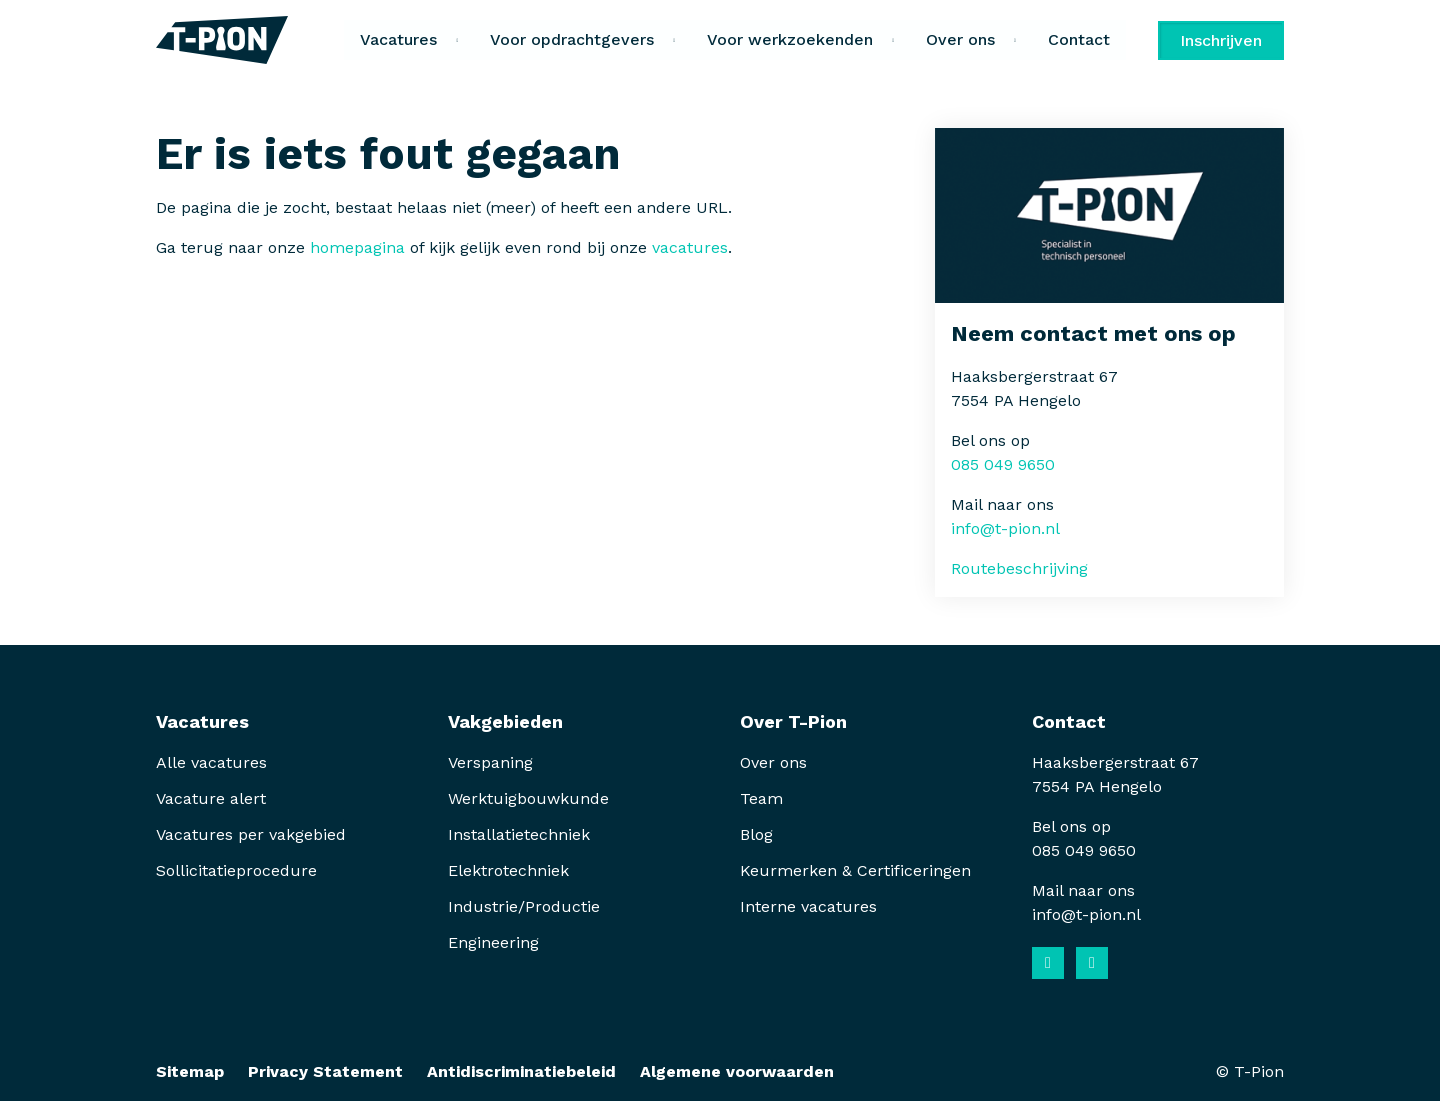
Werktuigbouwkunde (528, 798)
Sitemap (190, 1071)
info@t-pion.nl (1005, 528)
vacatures (690, 247)
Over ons (773, 762)
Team (761, 798)
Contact (1079, 39)
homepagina (357, 247)
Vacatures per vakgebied (251, 834)
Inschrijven (1221, 40)
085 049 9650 (1003, 464)
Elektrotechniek (508, 870)
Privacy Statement (325, 1071)
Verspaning (490, 762)
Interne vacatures (808, 906)
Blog (756, 834)
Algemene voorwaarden (737, 1071)
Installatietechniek (519, 834)
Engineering (493, 942)
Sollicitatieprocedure (239, 870)
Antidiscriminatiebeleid (521, 1071)
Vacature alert (211, 798)
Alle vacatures (211, 762)
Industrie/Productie (524, 906)
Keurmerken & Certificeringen (855, 870)
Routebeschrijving (1019, 568)
